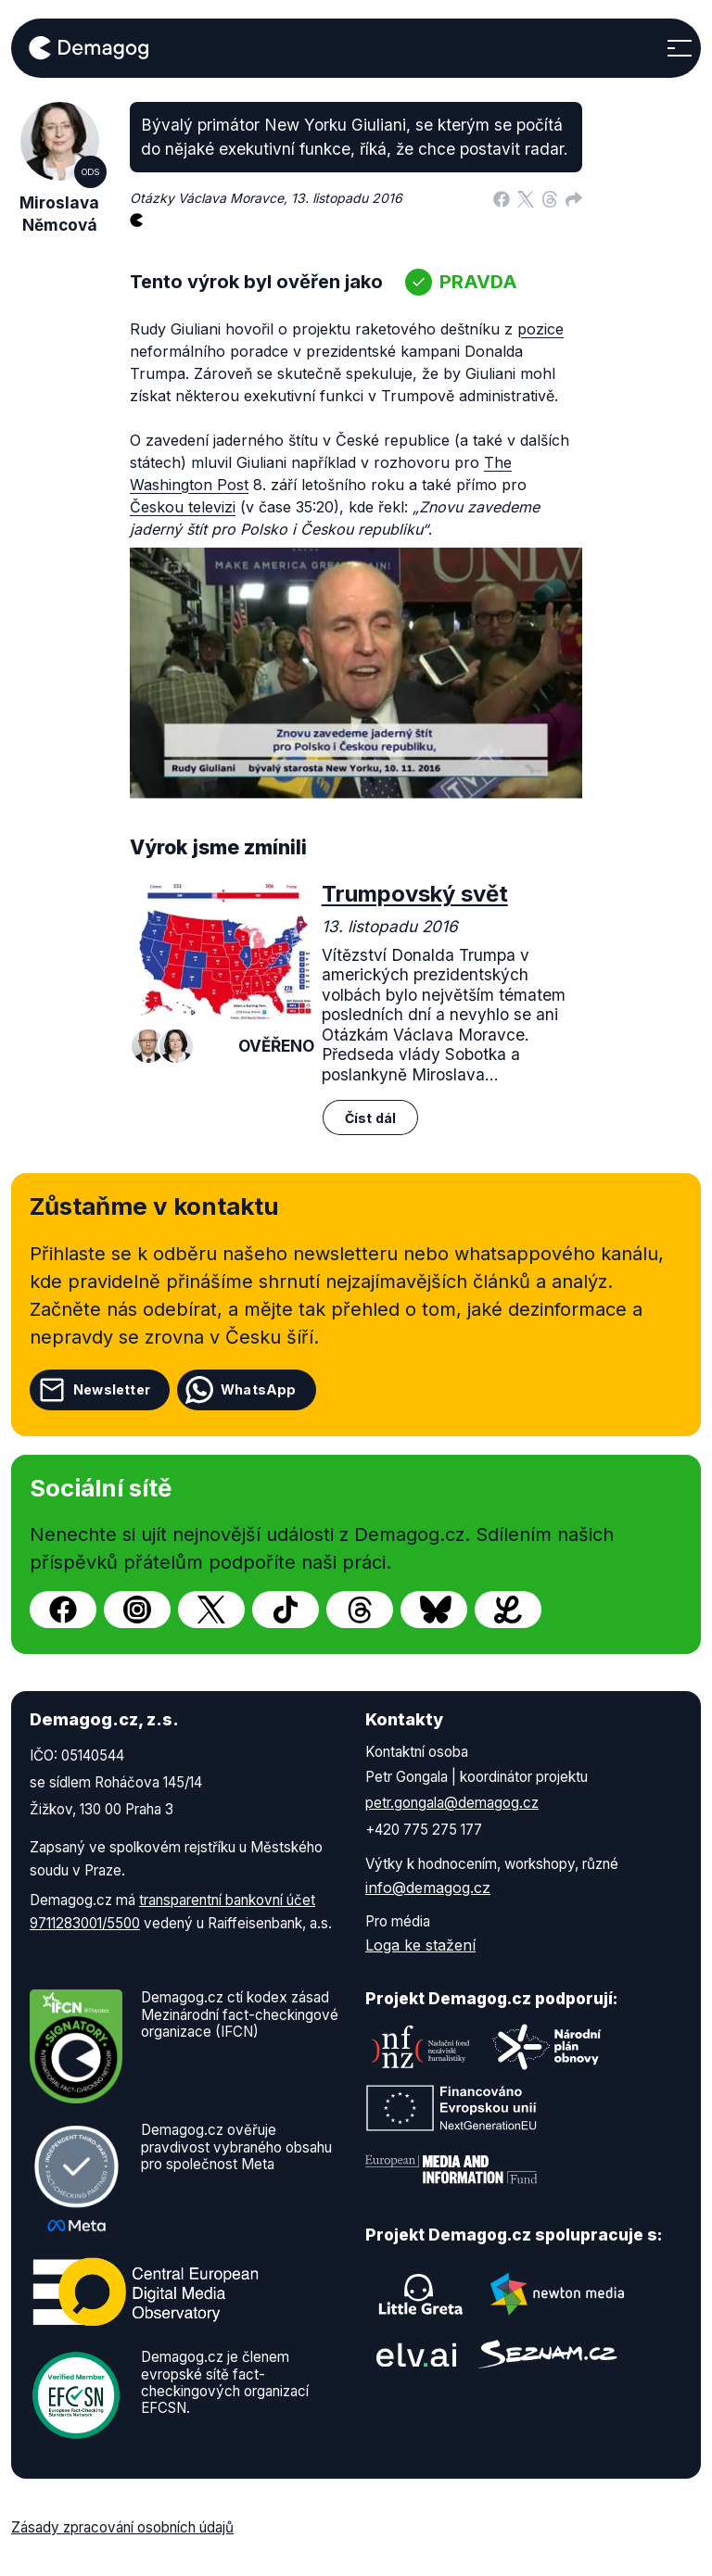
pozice (540, 329)
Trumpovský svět (415, 893)
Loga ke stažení (420, 1945)
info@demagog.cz (427, 1887)
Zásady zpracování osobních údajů (122, 2527)
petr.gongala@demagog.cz (452, 1803)
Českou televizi (182, 507)
